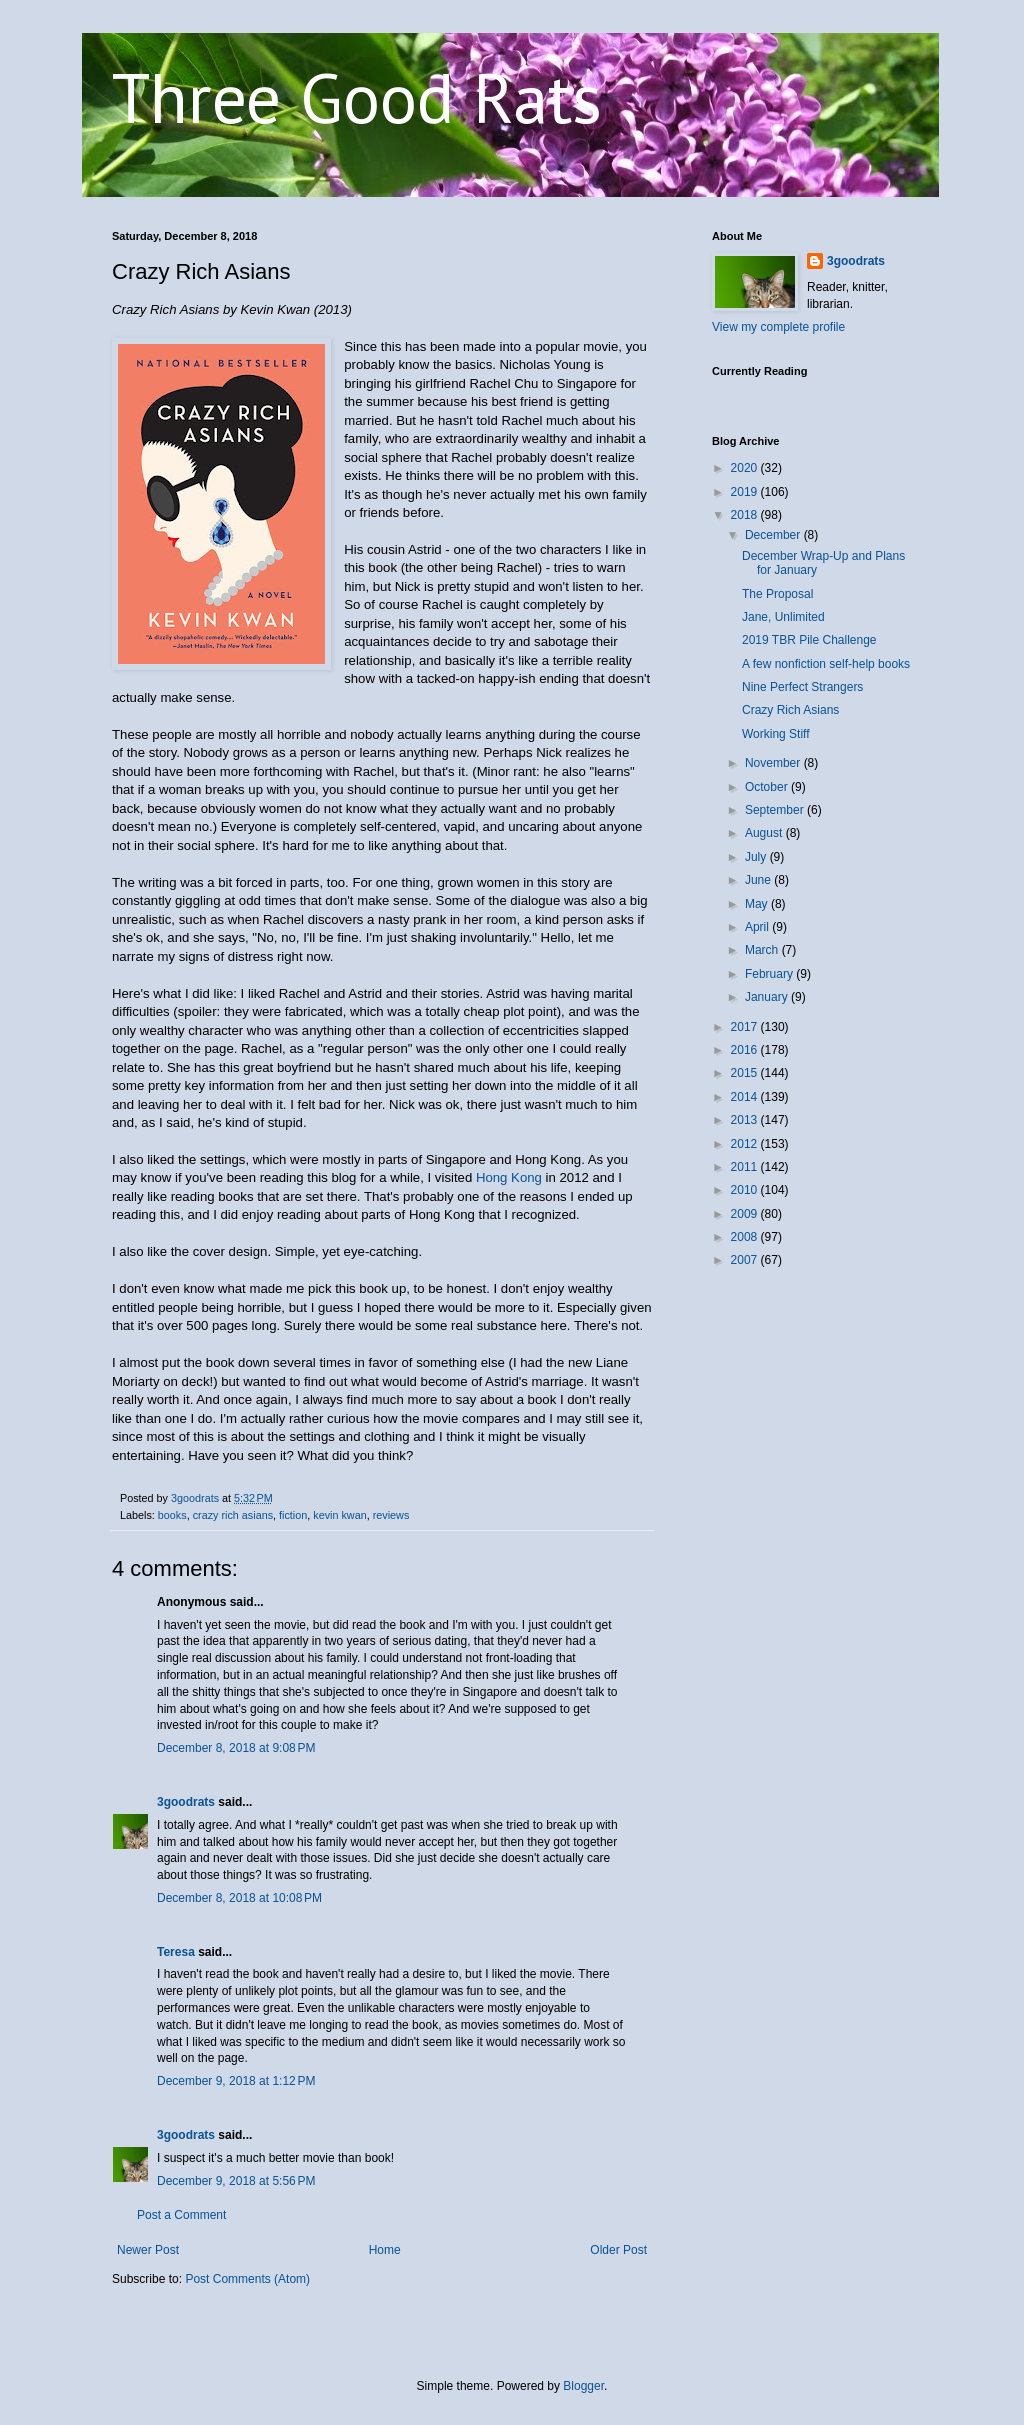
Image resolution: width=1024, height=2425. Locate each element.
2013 (746, 1120)
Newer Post (148, 2250)
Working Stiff (776, 734)
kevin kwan (339, 1515)
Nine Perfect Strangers (802, 687)
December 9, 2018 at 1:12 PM (236, 2081)
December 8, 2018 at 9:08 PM (236, 1748)
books (172, 1515)
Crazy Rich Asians (790, 710)
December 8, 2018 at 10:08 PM (239, 1898)
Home (385, 2250)
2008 (746, 1237)
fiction (293, 1515)
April (758, 927)
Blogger (583, 2386)
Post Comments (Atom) (247, 2279)
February (770, 974)
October (768, 787)
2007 (746, 1260)
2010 (746, 1190)
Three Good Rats (357, 97)
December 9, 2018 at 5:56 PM (236, 2181)
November (774, 763)
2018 (746, 515)
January (768, 997)
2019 (746, 492)
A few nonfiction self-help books (826, 664)
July (757, 857)
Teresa (176, 1952)
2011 (746, 1167)
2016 (746, 1050)
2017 (746, 1027)
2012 (746, 1144)
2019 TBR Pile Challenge (809, 640)
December (774, 535)
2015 (746, 1073)
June (759, 880)
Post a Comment (181, 2215)
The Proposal (777, 594)
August (765, 833)
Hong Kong (509, 1177)
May (758, 904)
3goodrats (186, 1802)
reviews (391, 1515)
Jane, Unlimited (783, 617)
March (763, 950)
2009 (746, 1214)
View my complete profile (778, 327)
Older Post (618, 2250)
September (776, 810)
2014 (746, 1097)
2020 (746, 468)
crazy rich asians (233, 1515)
